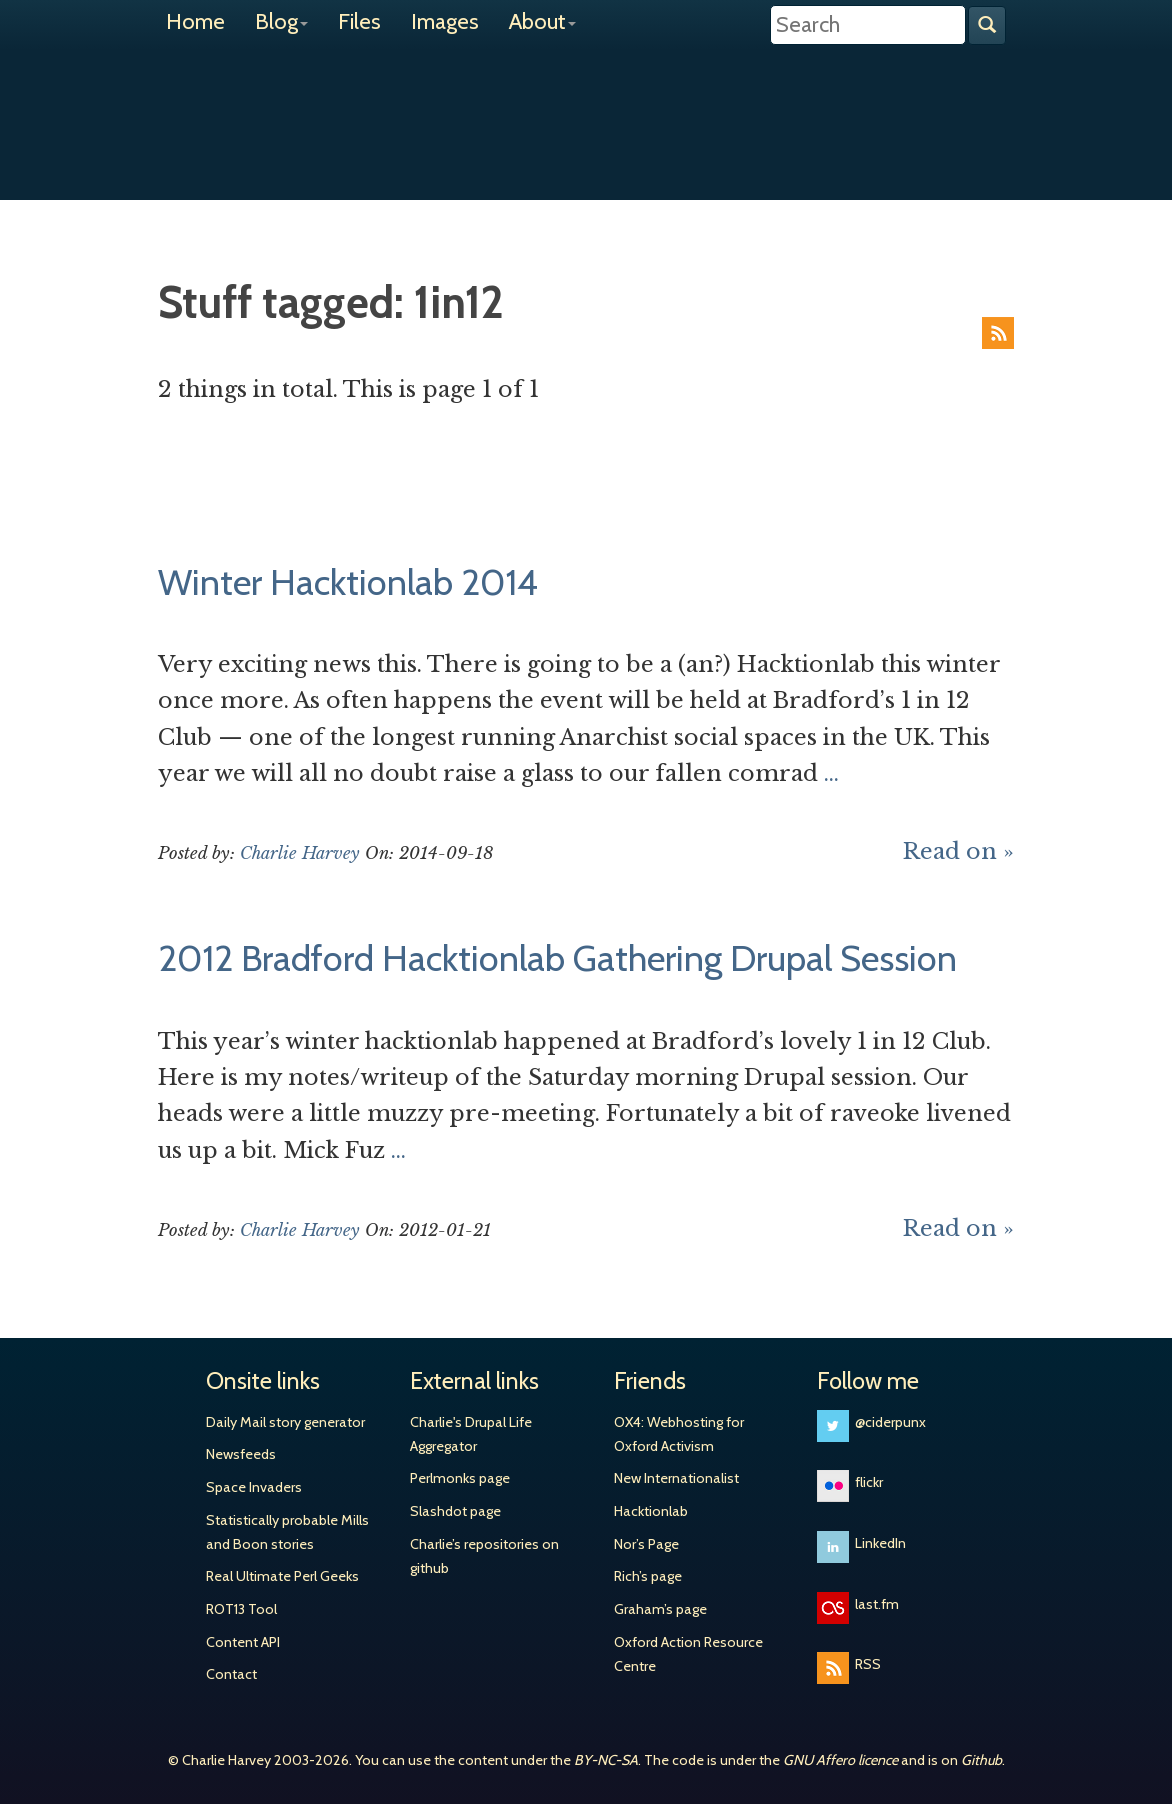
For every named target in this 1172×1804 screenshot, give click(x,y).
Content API (243, 1642)
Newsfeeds (241, 1454)
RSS (998, 333)
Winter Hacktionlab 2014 (348, 582)
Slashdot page (455, 1511)
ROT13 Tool (241, 1609)
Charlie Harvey (586, 107)
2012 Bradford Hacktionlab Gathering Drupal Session (557, 958)
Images (445, 21)
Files (359, 21)
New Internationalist (676, 1478)
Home (195, 21)
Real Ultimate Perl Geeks (282, 1576)
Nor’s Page (646, 1544)
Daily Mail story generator (285, 1422)
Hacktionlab (651, 1511)
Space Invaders (254, 1487)
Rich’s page (648, 1576)
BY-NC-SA (606, 1760)
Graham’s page (660, 1609)
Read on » (958, 851)
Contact (231, 1674)
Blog (281, 21)
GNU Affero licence (840, 1760)
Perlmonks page (460, 1478)
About (542, 21)
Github (981, 1760)
